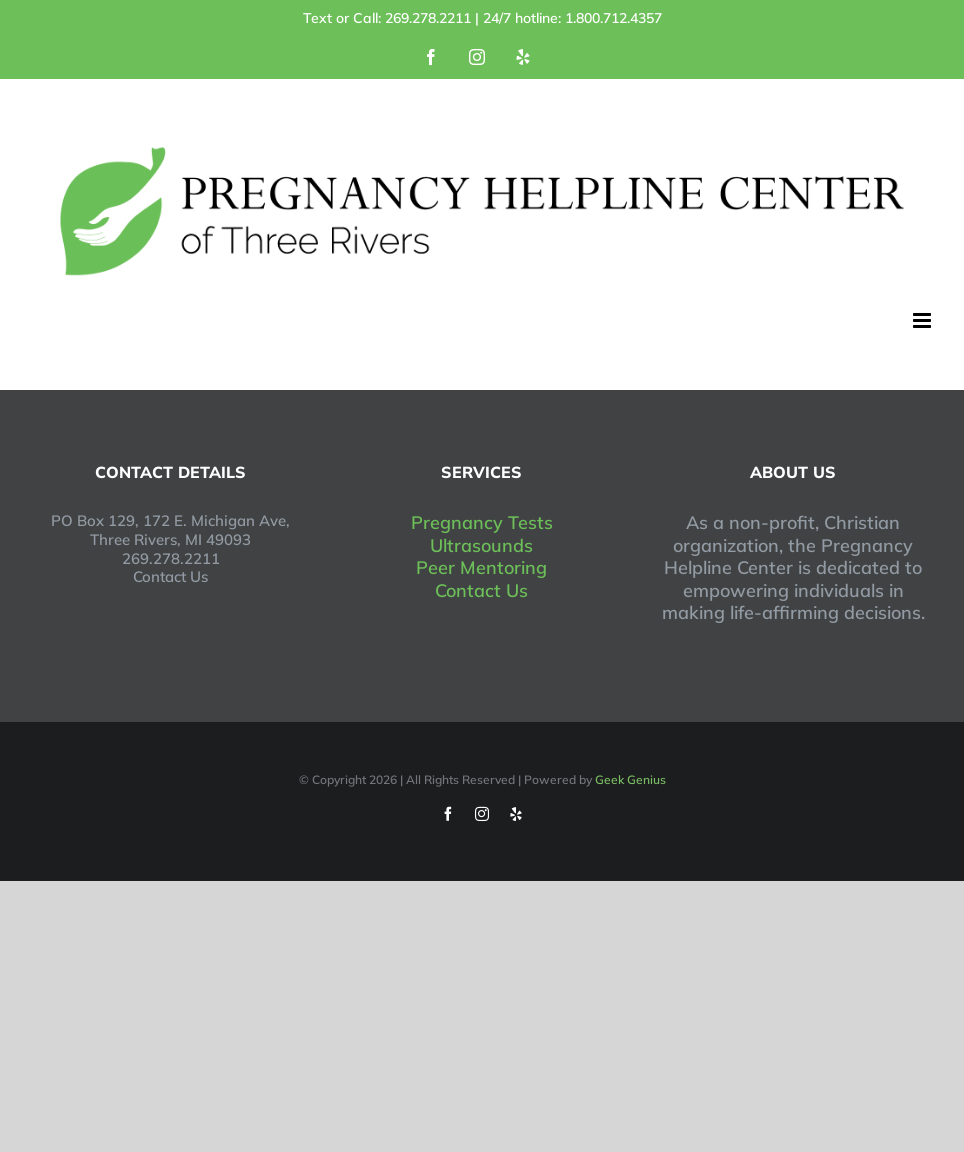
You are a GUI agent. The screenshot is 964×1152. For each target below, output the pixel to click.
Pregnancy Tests (482, 522)
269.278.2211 (428, 18)
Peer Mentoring (481, 567)
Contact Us (481, 590)
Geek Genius (630, 779)
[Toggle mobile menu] (923, 320)
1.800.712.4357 (613, 18)
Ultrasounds (481, 545)
